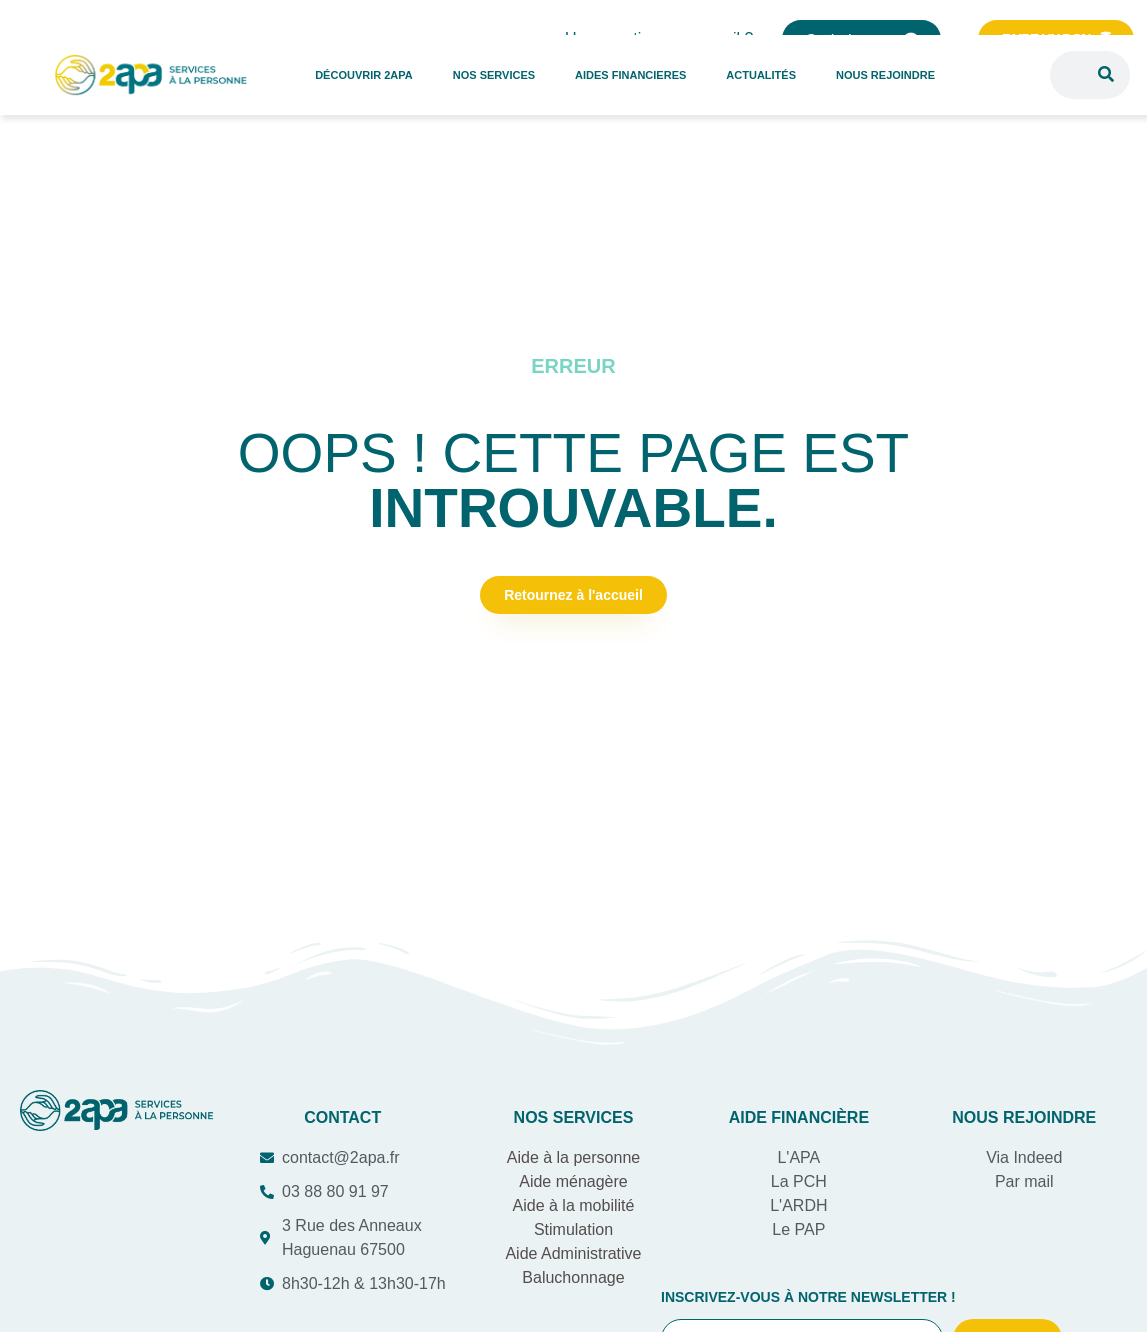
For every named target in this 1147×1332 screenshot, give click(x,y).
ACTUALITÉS (761, 75)
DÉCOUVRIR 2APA (364, 75)
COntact (342, 1117)
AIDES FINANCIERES (630, 75)
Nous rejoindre (1024, 1117)
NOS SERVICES (494, 75)
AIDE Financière (799, 1117)
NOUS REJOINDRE (885, 75)
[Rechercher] (1106, 75)
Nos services (574, 1117)
